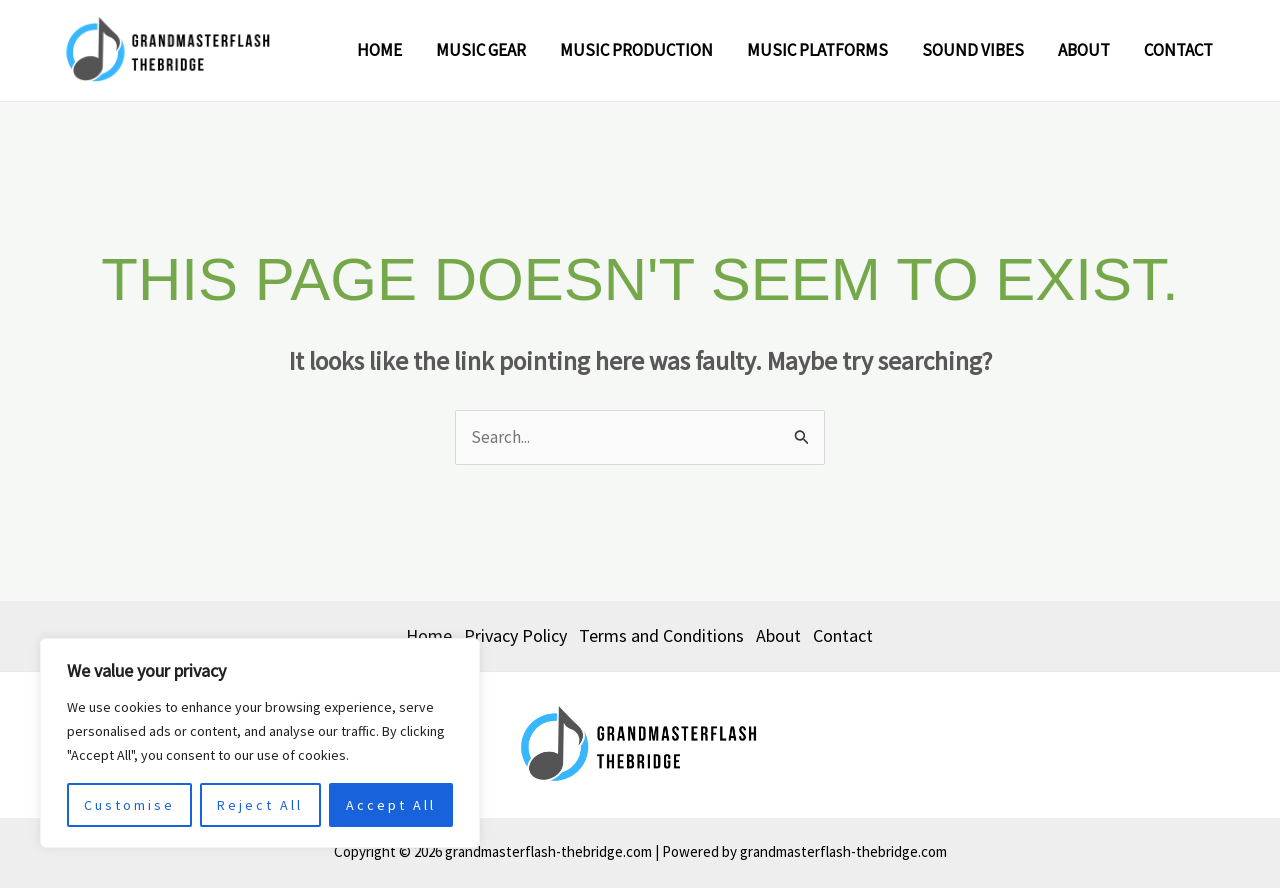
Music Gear (481, 50)
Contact (1178, 50)
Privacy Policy (515, 635)
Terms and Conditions (661, 635)
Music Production (636, 50)
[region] (260, 743)
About (1084, 50)
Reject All (260, 805)
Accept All (391, 805)
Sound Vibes (973, 50)
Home (379, 50)
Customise (129, 805)
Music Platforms (817, 50)
